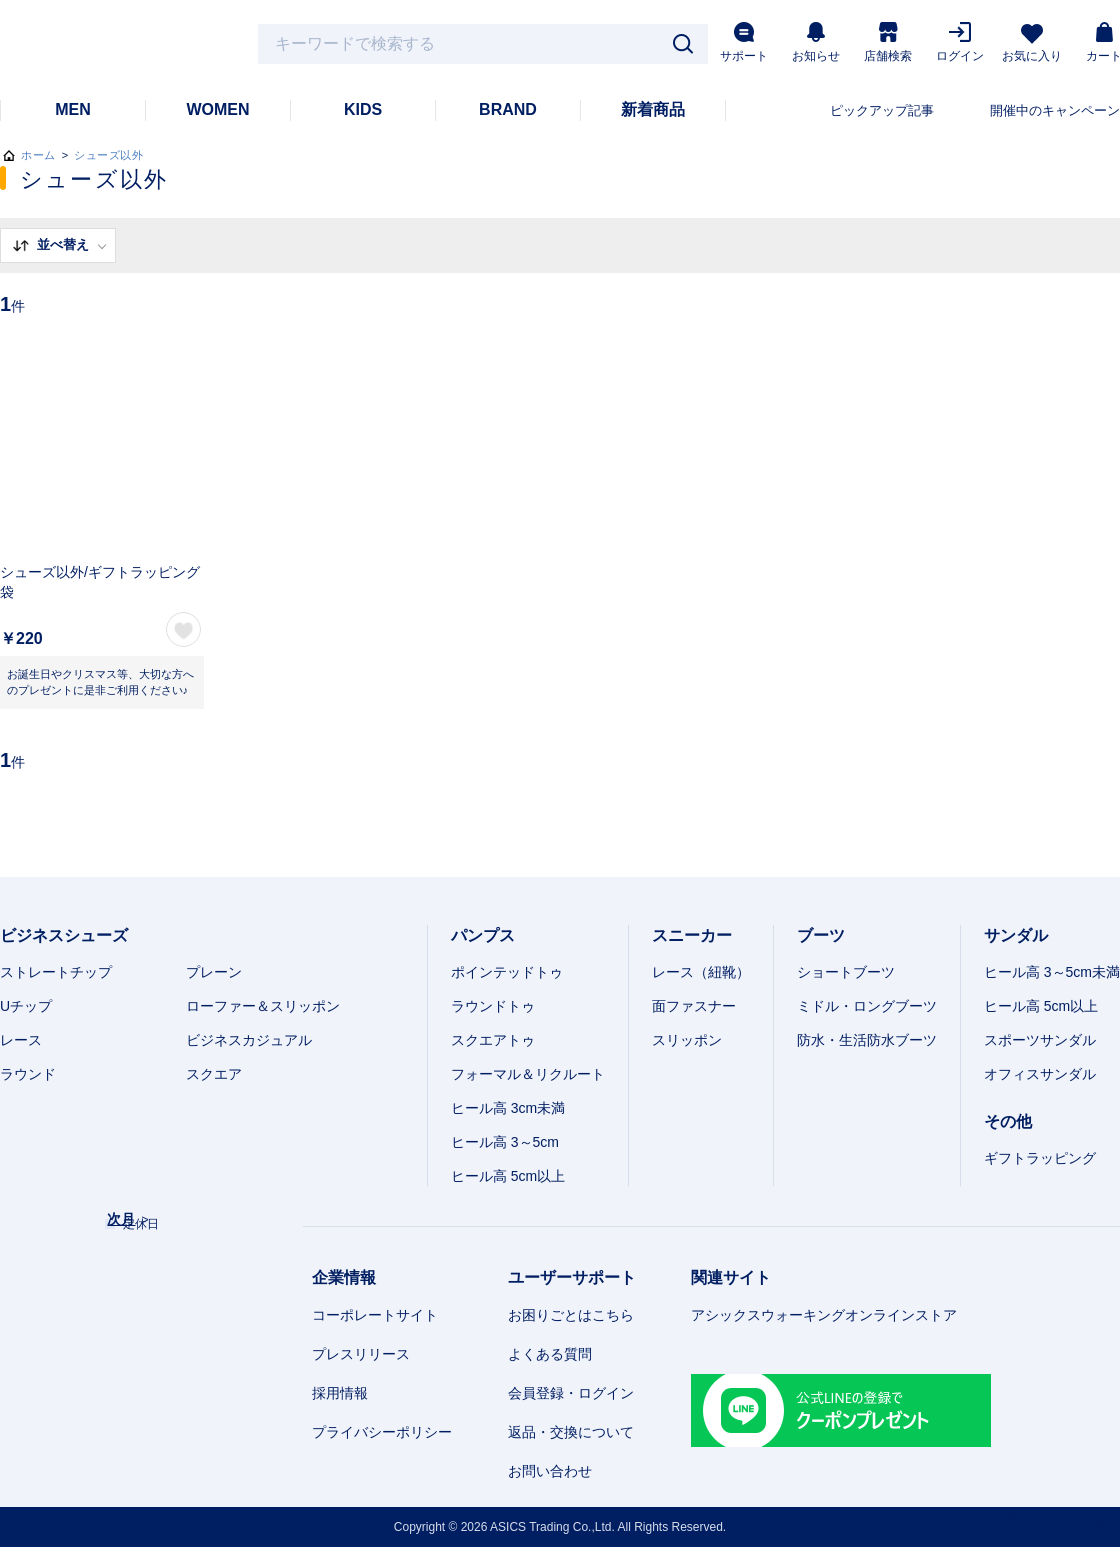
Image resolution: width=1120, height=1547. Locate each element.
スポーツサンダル (1040, 1040)
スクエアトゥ (493, 1040)
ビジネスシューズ (64, 935)
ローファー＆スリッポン (263, 1006)
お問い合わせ (550, 1471)
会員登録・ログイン (571, 1393)
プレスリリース (361, 1354)
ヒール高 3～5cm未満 (1052, 972)
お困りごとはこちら (571, 1315)
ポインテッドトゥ (507, 972)
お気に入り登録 (183, 629)
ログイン (960, 42)
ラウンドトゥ (493, 1006)
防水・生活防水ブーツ (867, 1040)
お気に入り (1032, 43)
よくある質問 (550, 1354)
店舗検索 (888, 42)
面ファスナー (694, 1006)
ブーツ (821, 935)
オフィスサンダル (1040, 1074)
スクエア (214, 1074)
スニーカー (692, 935)
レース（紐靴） (701, 972)
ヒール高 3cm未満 (508, 1108)
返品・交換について (571, 1432)
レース (21, 1040)
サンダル (1016, 935)
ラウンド (28, 1074)
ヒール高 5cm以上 (508, 1176)
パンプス (483, 935)
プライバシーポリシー (382, 1432)
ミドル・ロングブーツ (867, 1006)
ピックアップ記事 (882, 110)
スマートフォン (1078, 1520)
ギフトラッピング (1040, 1158)
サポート (744, 42)
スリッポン (687, 1040)
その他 (1008, 1121)
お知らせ (816, 42)
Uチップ (26, 1006)
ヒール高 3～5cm (505, 1142)
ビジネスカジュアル (249, 1040)
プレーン (214, 972)
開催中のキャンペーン (1055, 110)
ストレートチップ (56, 972)
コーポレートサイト (375, 1315)
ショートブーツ (846, 972)
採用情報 (340, 1393)
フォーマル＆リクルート (528, 1074)
